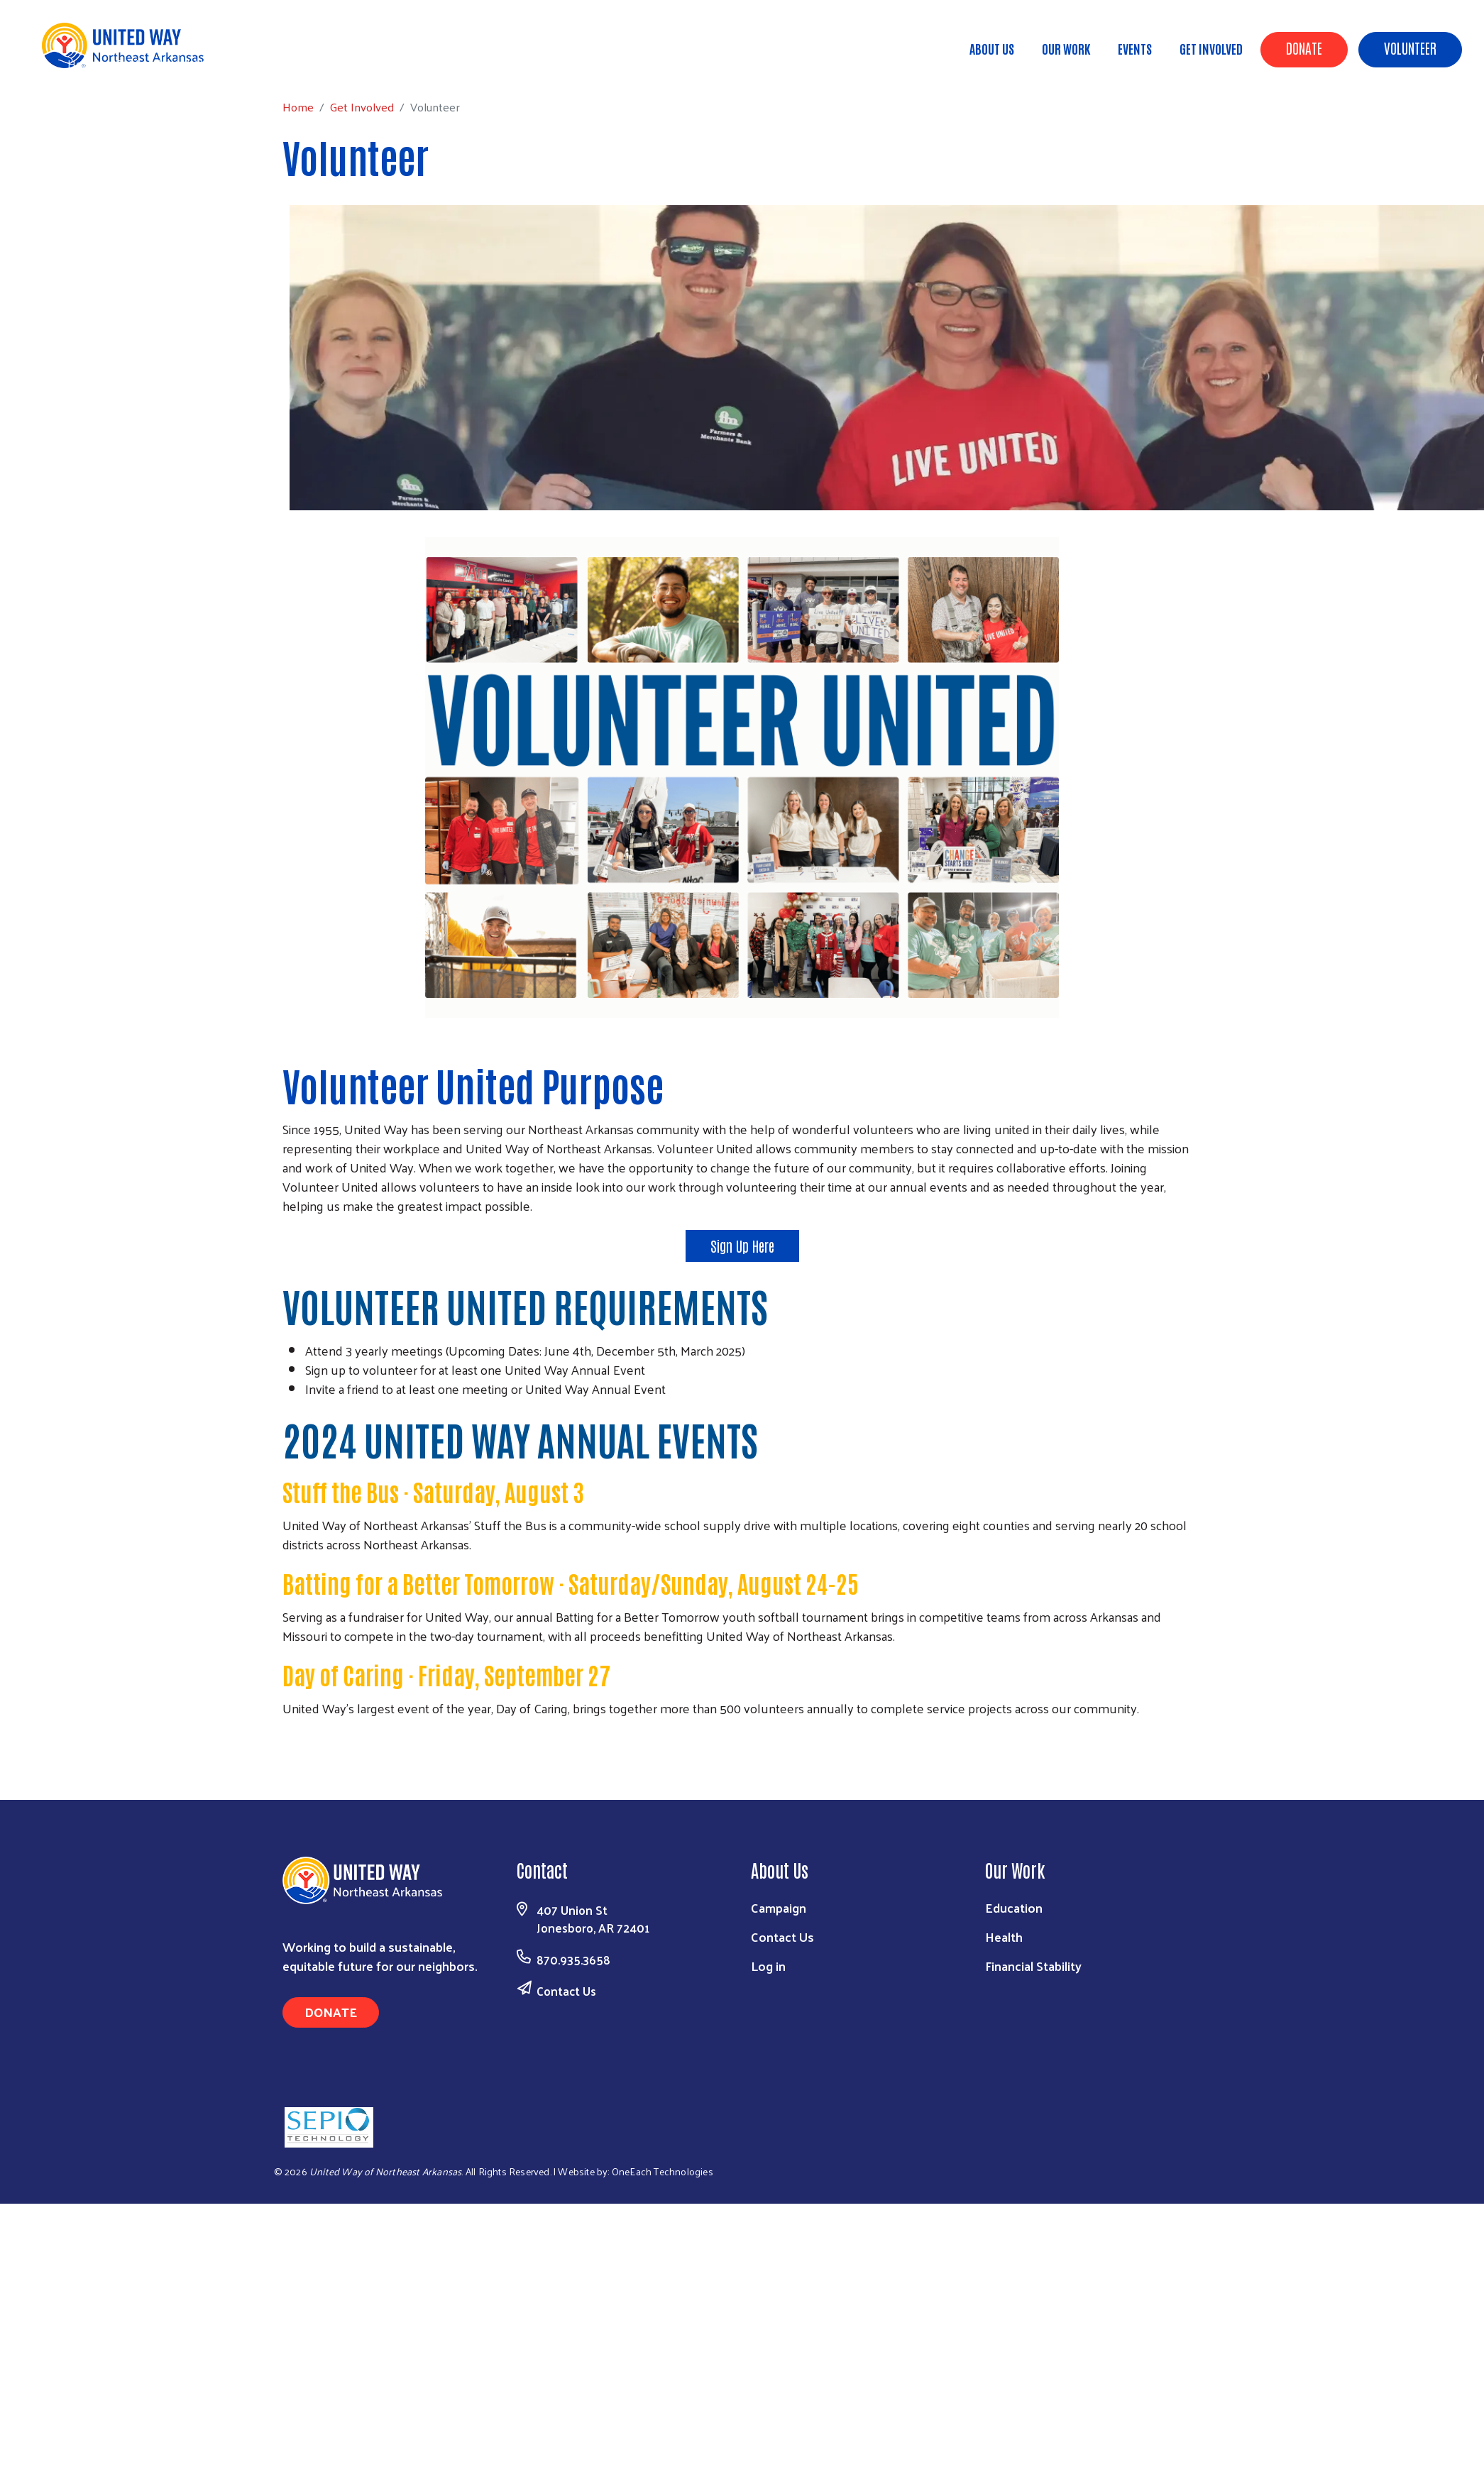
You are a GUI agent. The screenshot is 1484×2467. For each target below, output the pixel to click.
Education (1014, 1907)
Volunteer (1410, 47)
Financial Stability (1033, 1966)
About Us (991, 48)
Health (1004, 1936)
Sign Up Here (742, 1245)
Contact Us (566, 1990)
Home (83, 63)
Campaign (778, 1907)
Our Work (1066, 48)
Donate (1304, 47)
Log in (768, 1966)
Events (1135, 48)
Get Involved (1211, 48)
